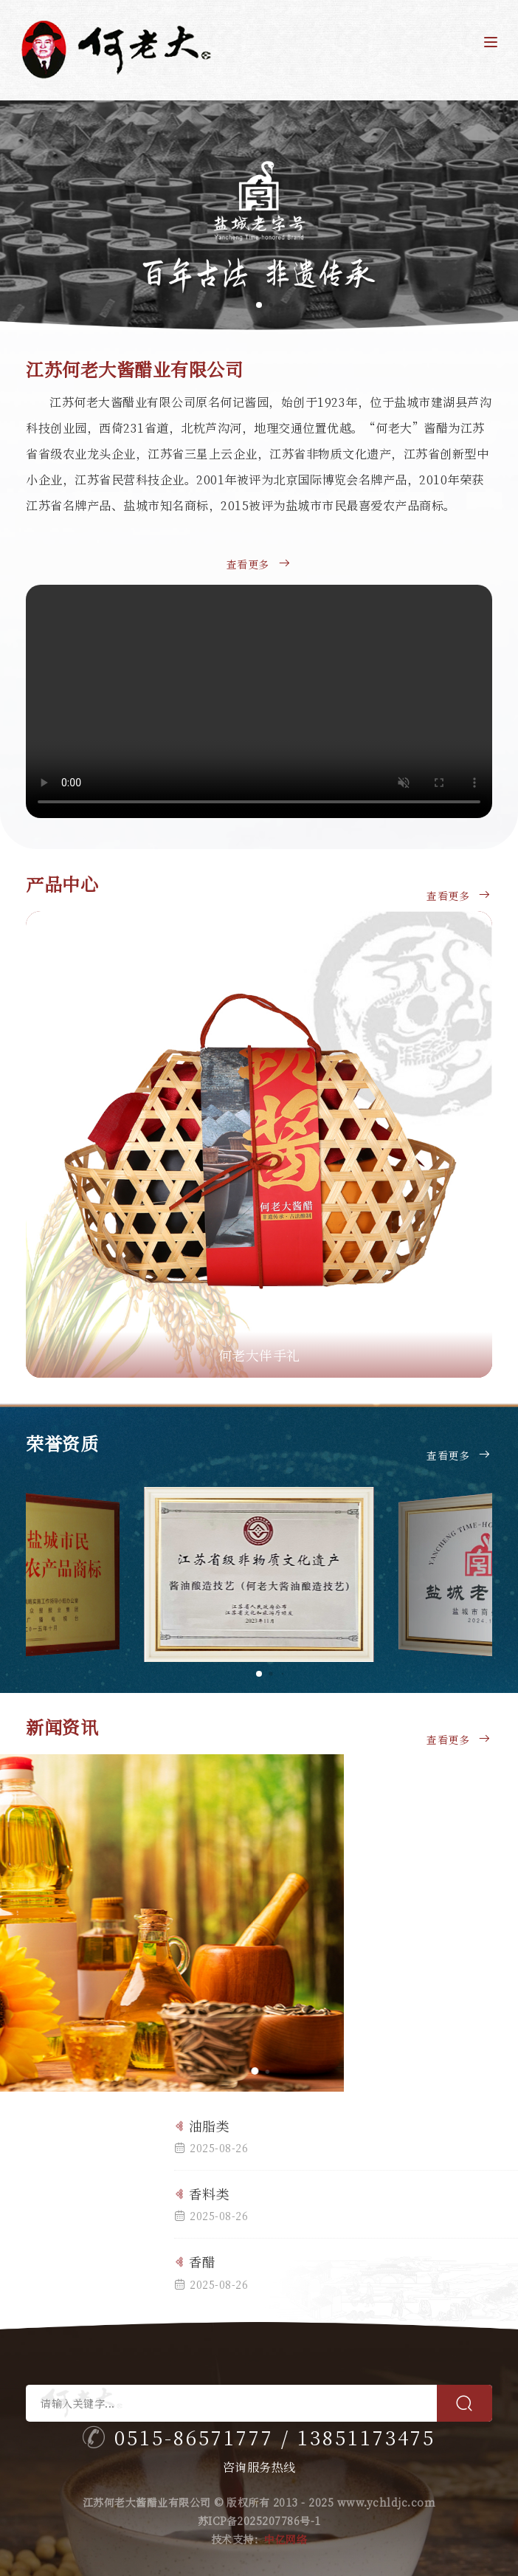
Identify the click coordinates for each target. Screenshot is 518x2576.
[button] (501, 215)
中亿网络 (285, 2539)
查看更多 (259, 575)
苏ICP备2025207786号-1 (259, 2520)
